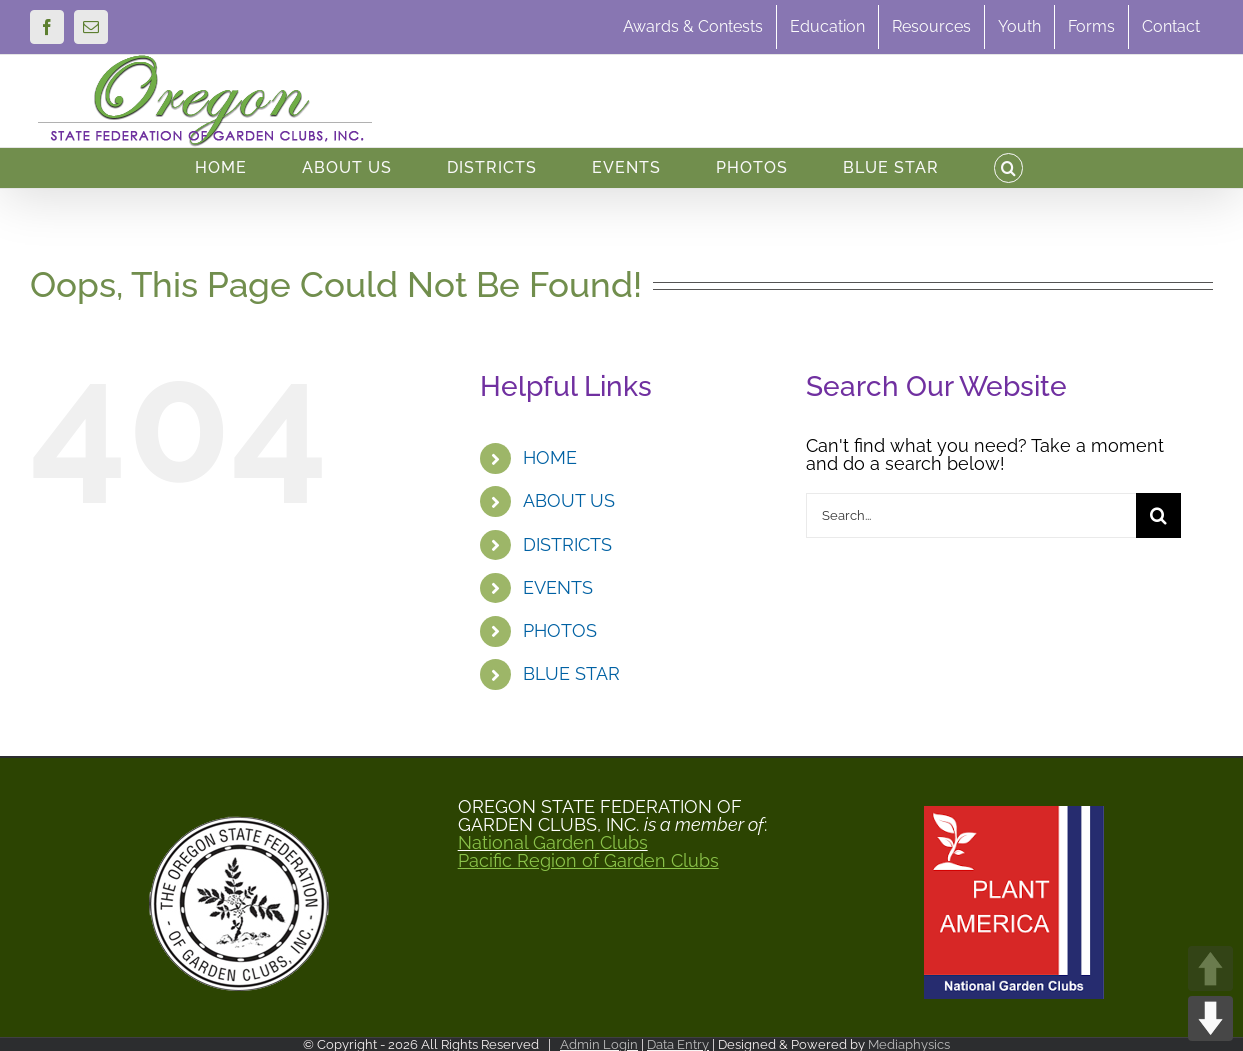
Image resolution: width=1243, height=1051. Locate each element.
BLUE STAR (571, 673)
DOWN (1210, 1018)
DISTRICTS (567, 544)
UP (1210, 968)
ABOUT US (569, 500)
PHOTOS (560, 630)
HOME (550, 457)
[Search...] (970, 515)
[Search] (1158, 515)
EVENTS (558, 587)
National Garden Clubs (553, 843)
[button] (1008, 168)
